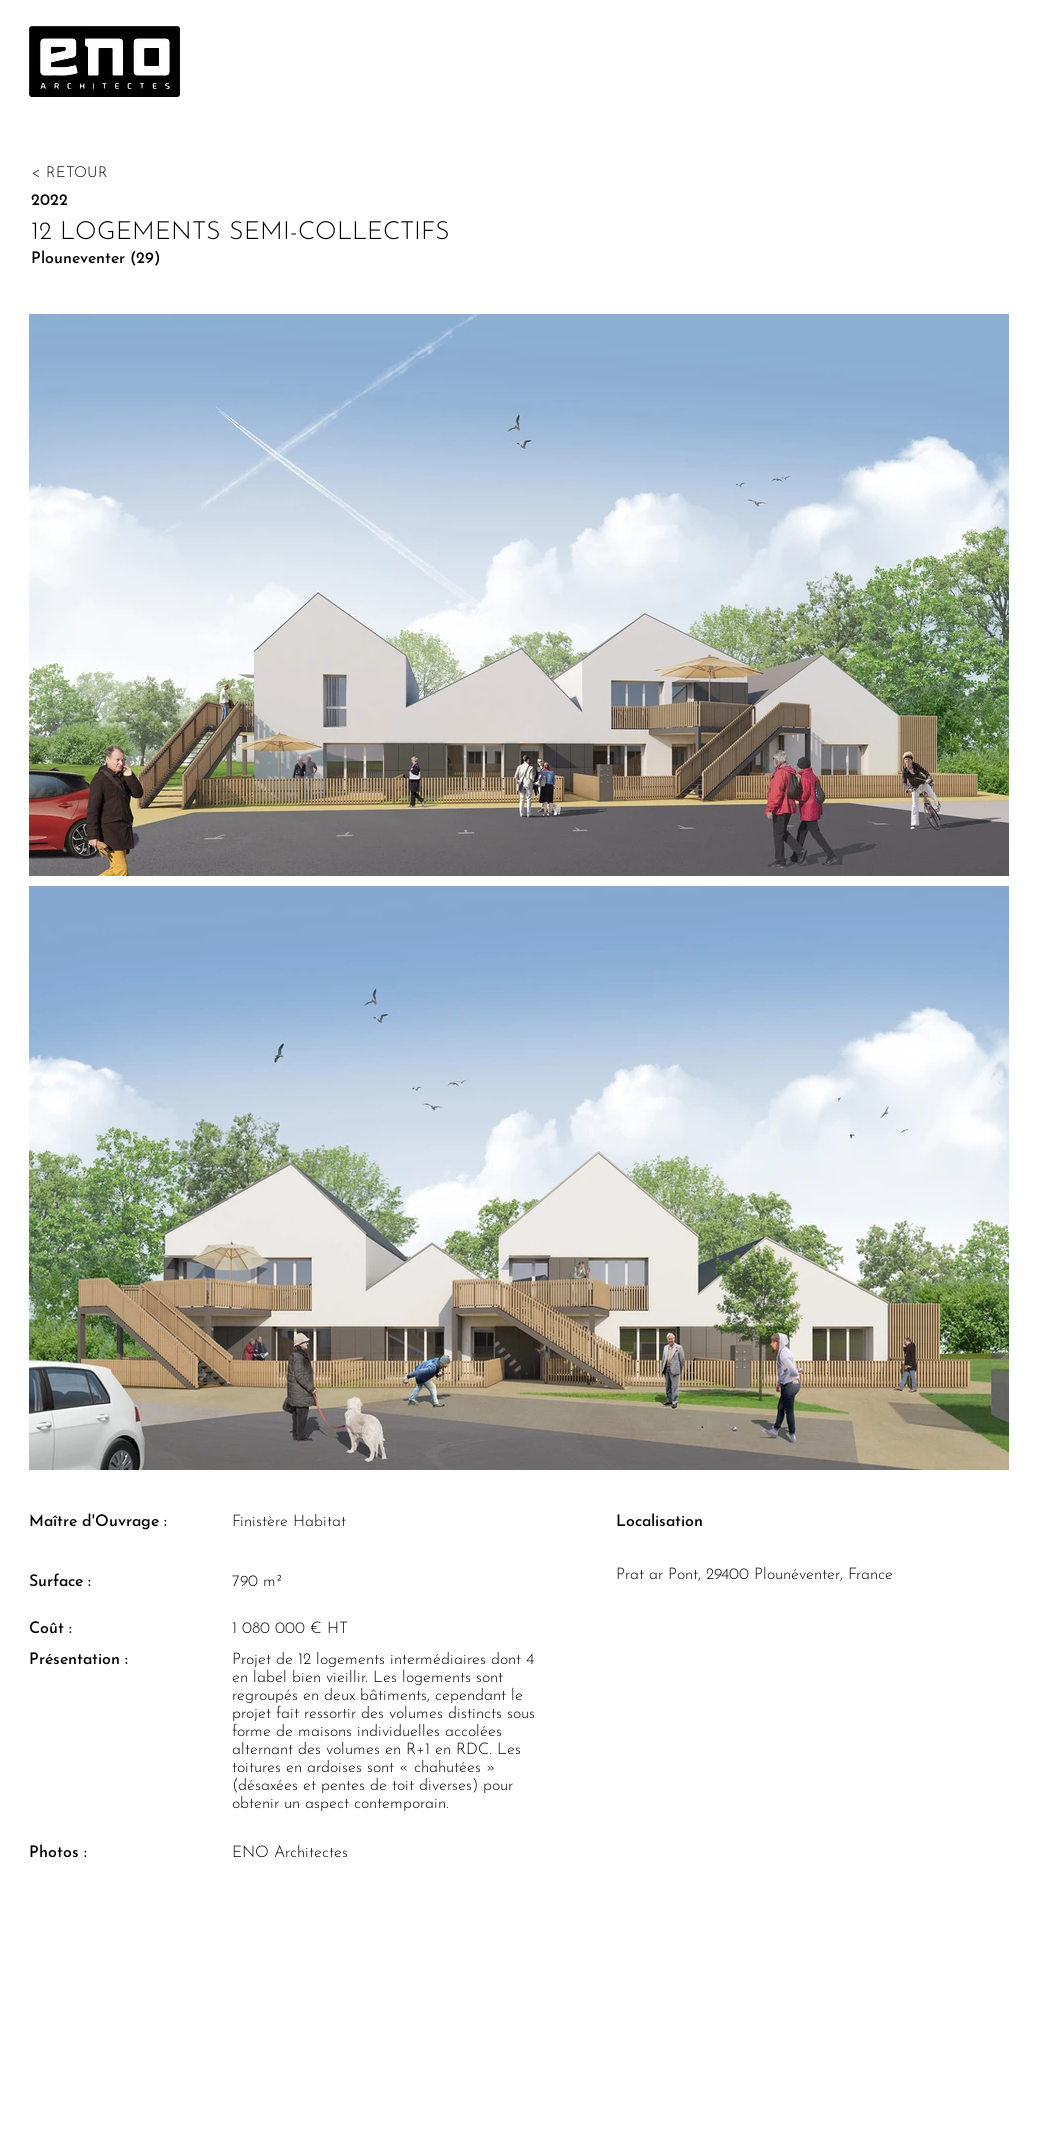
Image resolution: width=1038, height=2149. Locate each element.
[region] (114, 68)
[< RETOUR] (132, 173)
